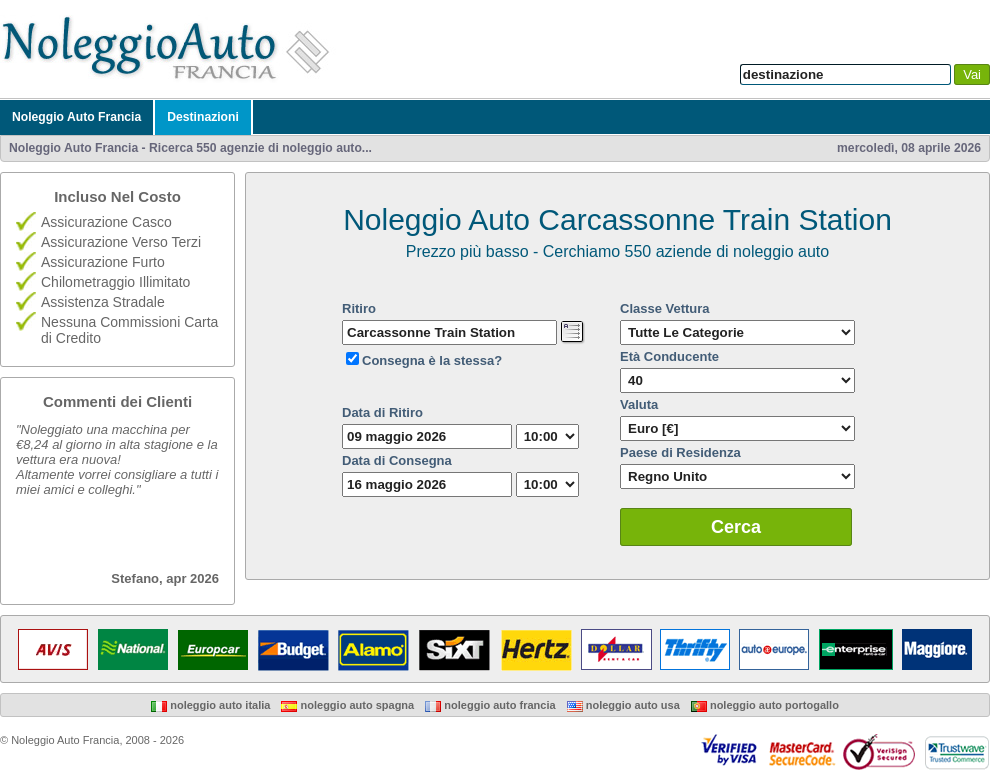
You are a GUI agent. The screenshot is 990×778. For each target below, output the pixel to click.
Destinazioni (203, 117)
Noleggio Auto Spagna (347, 705)
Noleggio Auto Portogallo (765, 705)
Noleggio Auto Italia (210, 705)
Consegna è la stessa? (432, 360)
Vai (972, 74)
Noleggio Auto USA (623, 705)
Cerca (736, 527)
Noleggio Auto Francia (76, 117)
